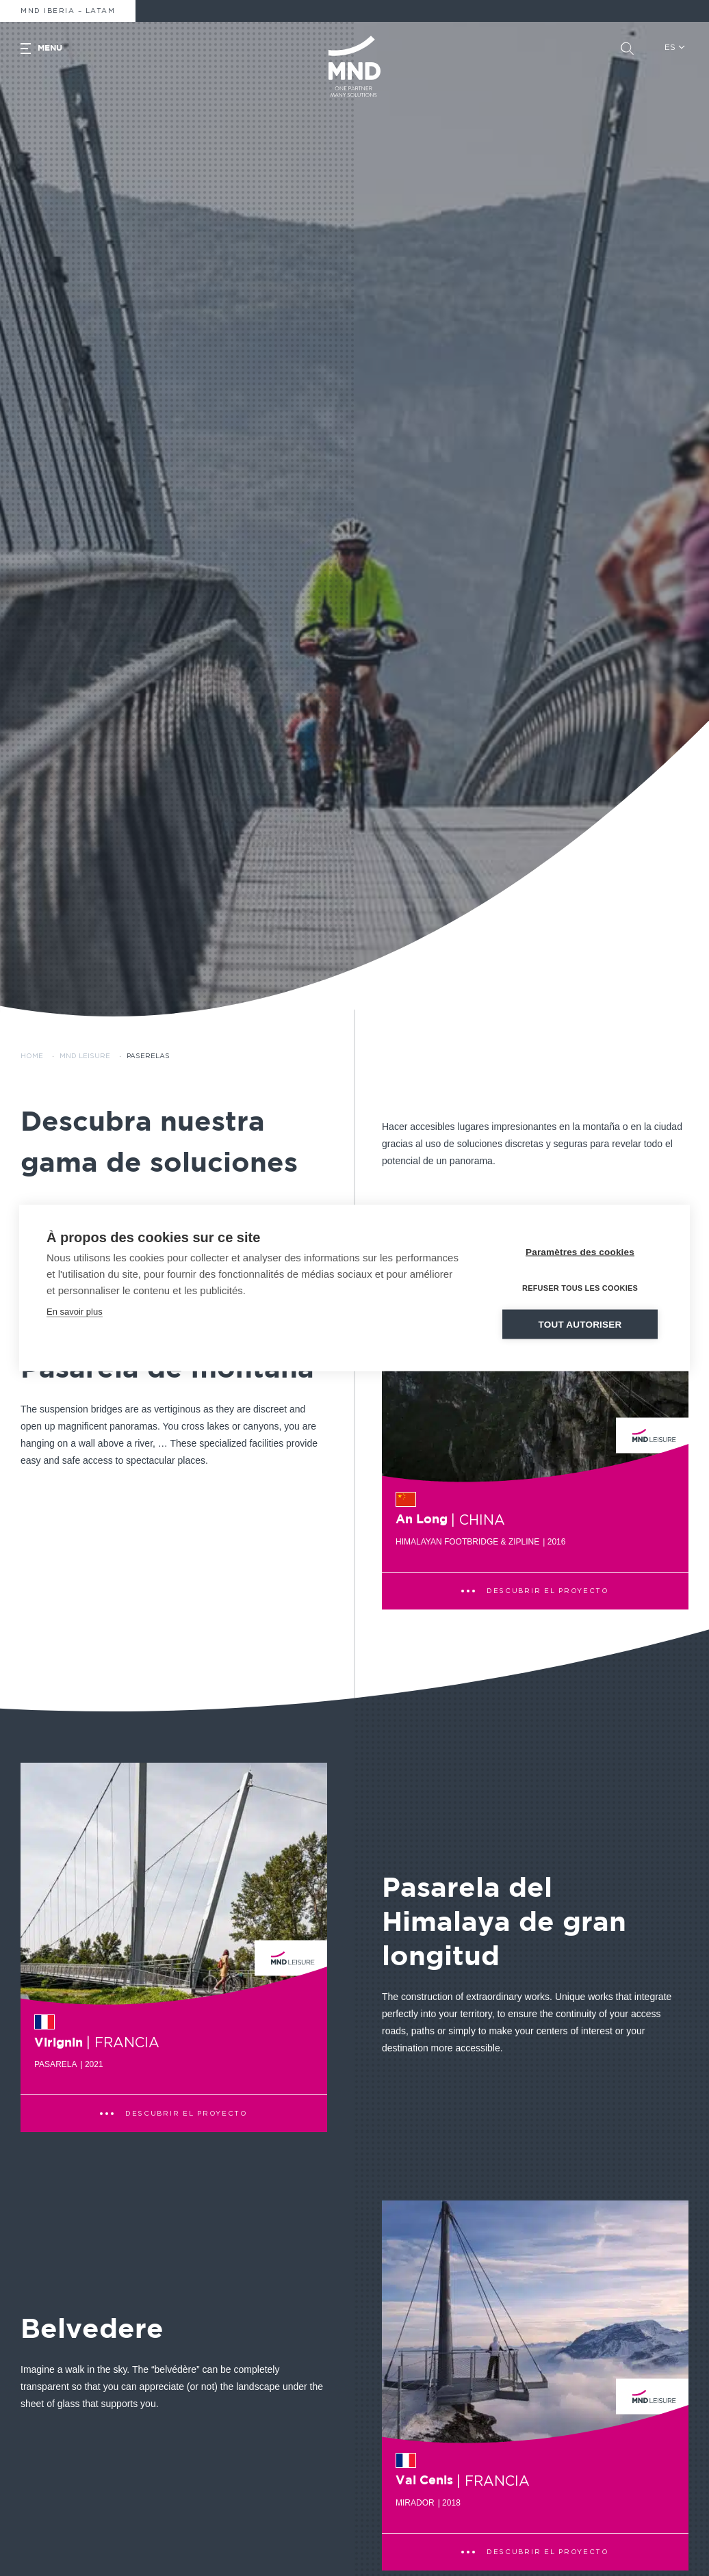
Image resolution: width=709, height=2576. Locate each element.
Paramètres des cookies (580, 1251)
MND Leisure (85, 1056)
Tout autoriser (580, 1324)
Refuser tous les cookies (580, 1287)
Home (32, 1056)
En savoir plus (75, 1311)
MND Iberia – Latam (68, 11)
